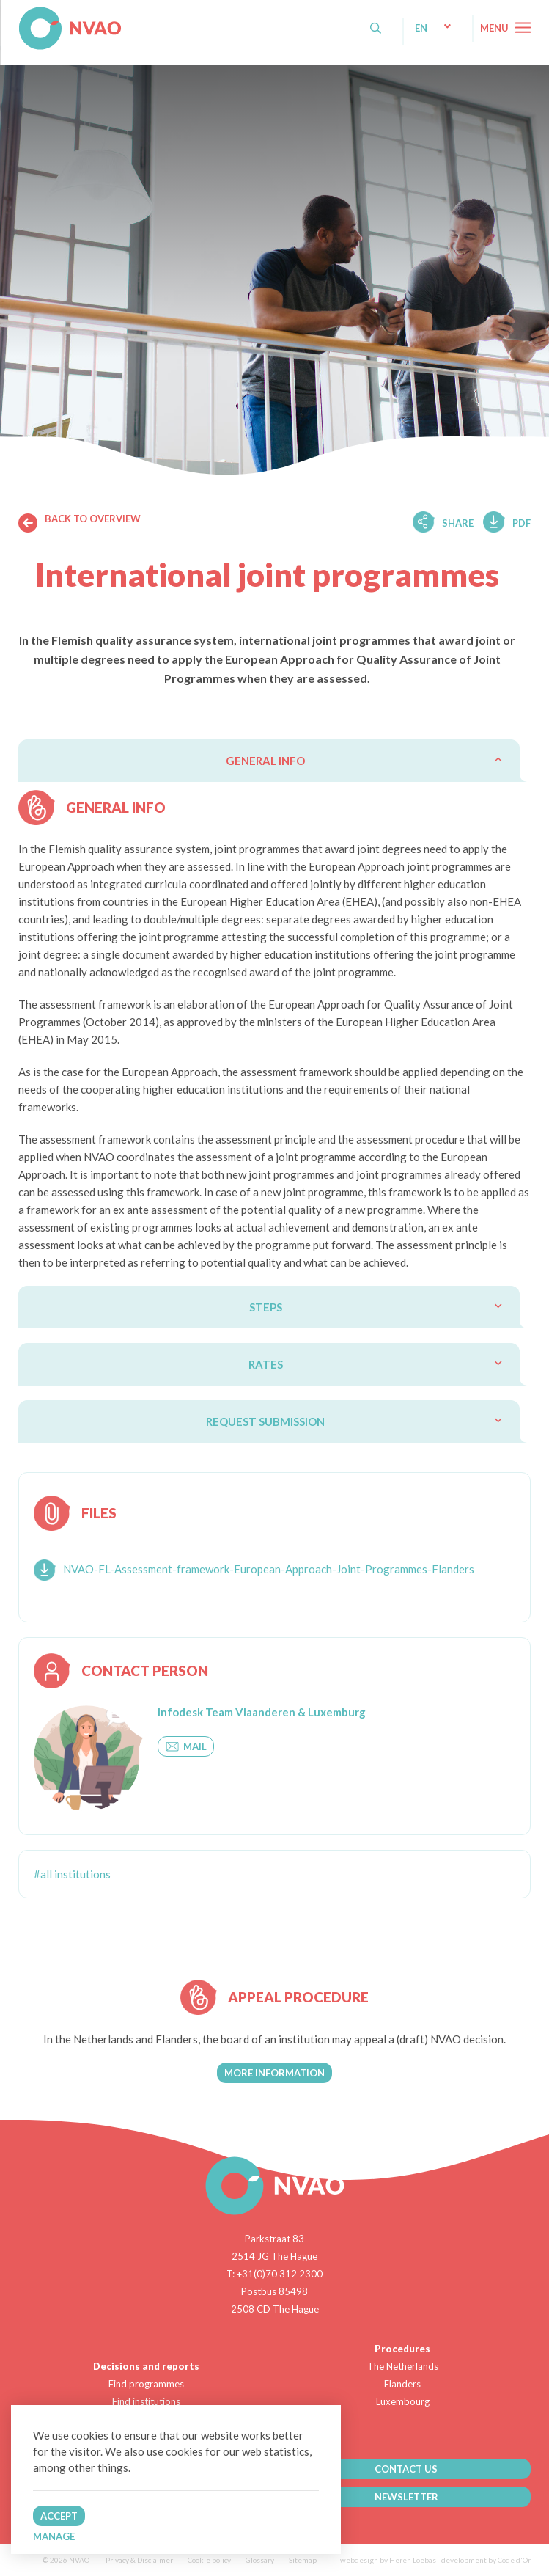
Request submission (265, 1421)
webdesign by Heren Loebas (388, 2559)
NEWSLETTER (406, 2497)
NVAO (20, 14)
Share (458, 523)
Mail (186, 1745)
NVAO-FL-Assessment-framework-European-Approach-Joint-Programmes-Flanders (268, 1569)
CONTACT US (406, 2469)
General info (265, 760)
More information (274, 2073)
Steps (265, 1307)
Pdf (521, 523)
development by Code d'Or (486, 2559)
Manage (54, 2536)
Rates (265, 1364)
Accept (59, 2516)
